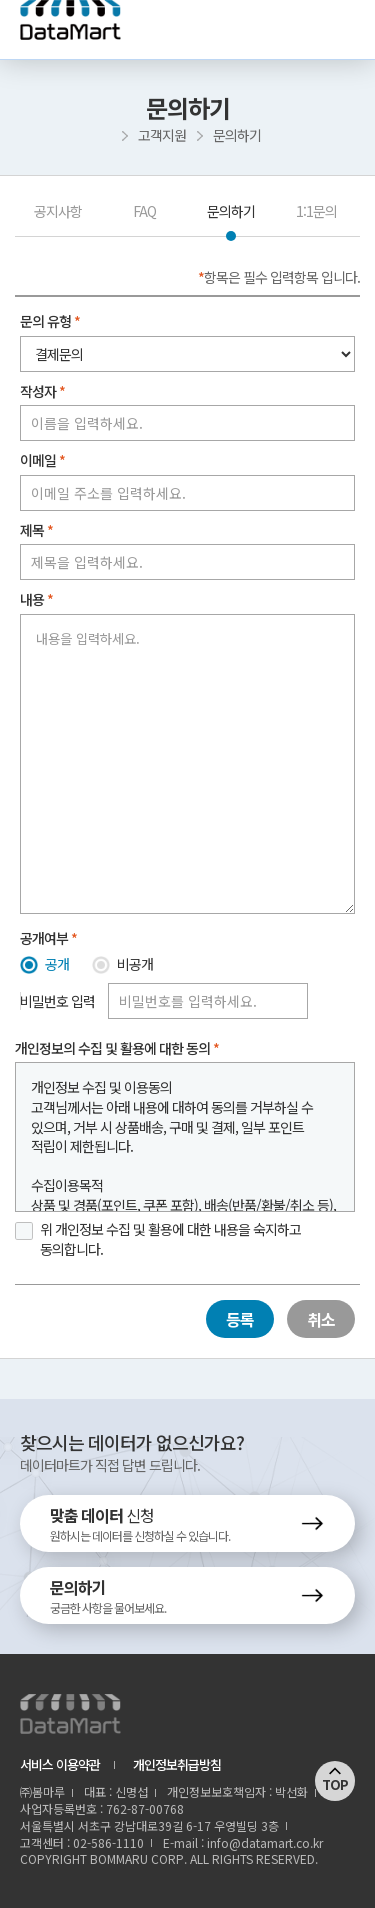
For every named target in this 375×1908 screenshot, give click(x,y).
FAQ (144, 211)
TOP (335, 1784)
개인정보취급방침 (177, 1764)
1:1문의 (316, 211)
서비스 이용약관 (60, 1764)
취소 (321, 1319)
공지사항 (58, 211)
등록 (240, 1319)
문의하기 (231, 211)
